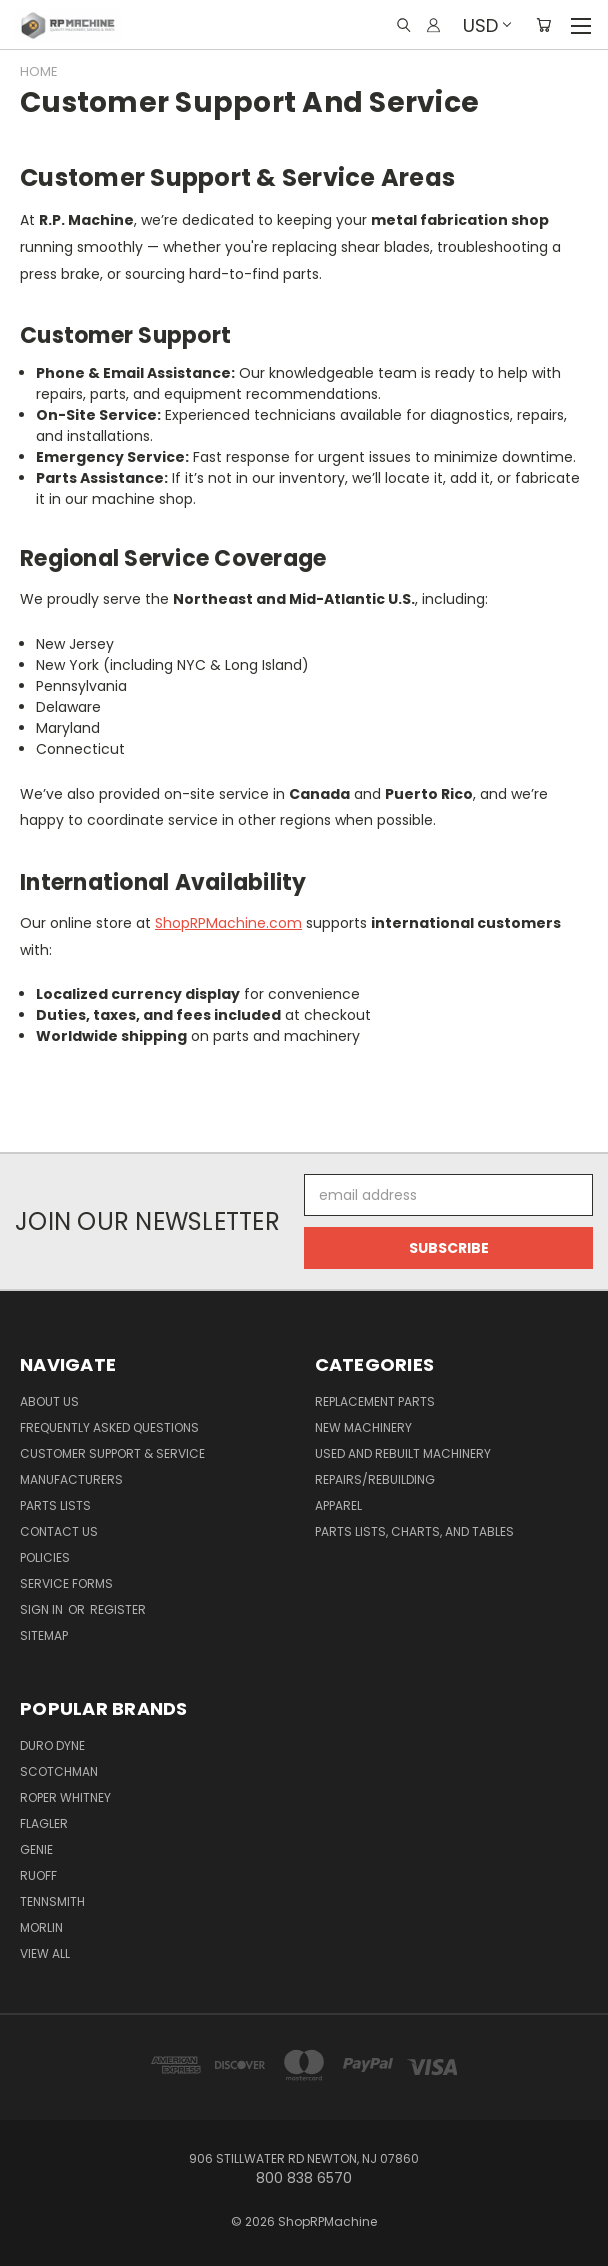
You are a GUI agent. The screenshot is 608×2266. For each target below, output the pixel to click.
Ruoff (38, 1875)
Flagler (44, 1823)
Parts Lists (55, 1505)
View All (45, 1953)
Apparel (338, 1505)
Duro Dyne (52, 1745)
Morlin (41, 1927)
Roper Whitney (65, 1797)
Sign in (43, 1609)
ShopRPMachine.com (228, 923)
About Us (49, 1401)
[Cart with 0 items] (543, 25)
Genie (36, 1849)
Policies (45, 1557)
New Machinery (363, 1427)
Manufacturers (71, 1479)
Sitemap (44, 1635)
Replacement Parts (375, 1401)
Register (118, 1609)
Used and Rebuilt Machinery (403, 1453)
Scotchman (59, 1771)
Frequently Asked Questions (109, 1427)
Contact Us (59, 1531)
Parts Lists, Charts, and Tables (414, 1531)
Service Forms (66, 1583)
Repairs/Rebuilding (375, 1479)
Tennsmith (52, 1901)
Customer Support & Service (112, 1453)
